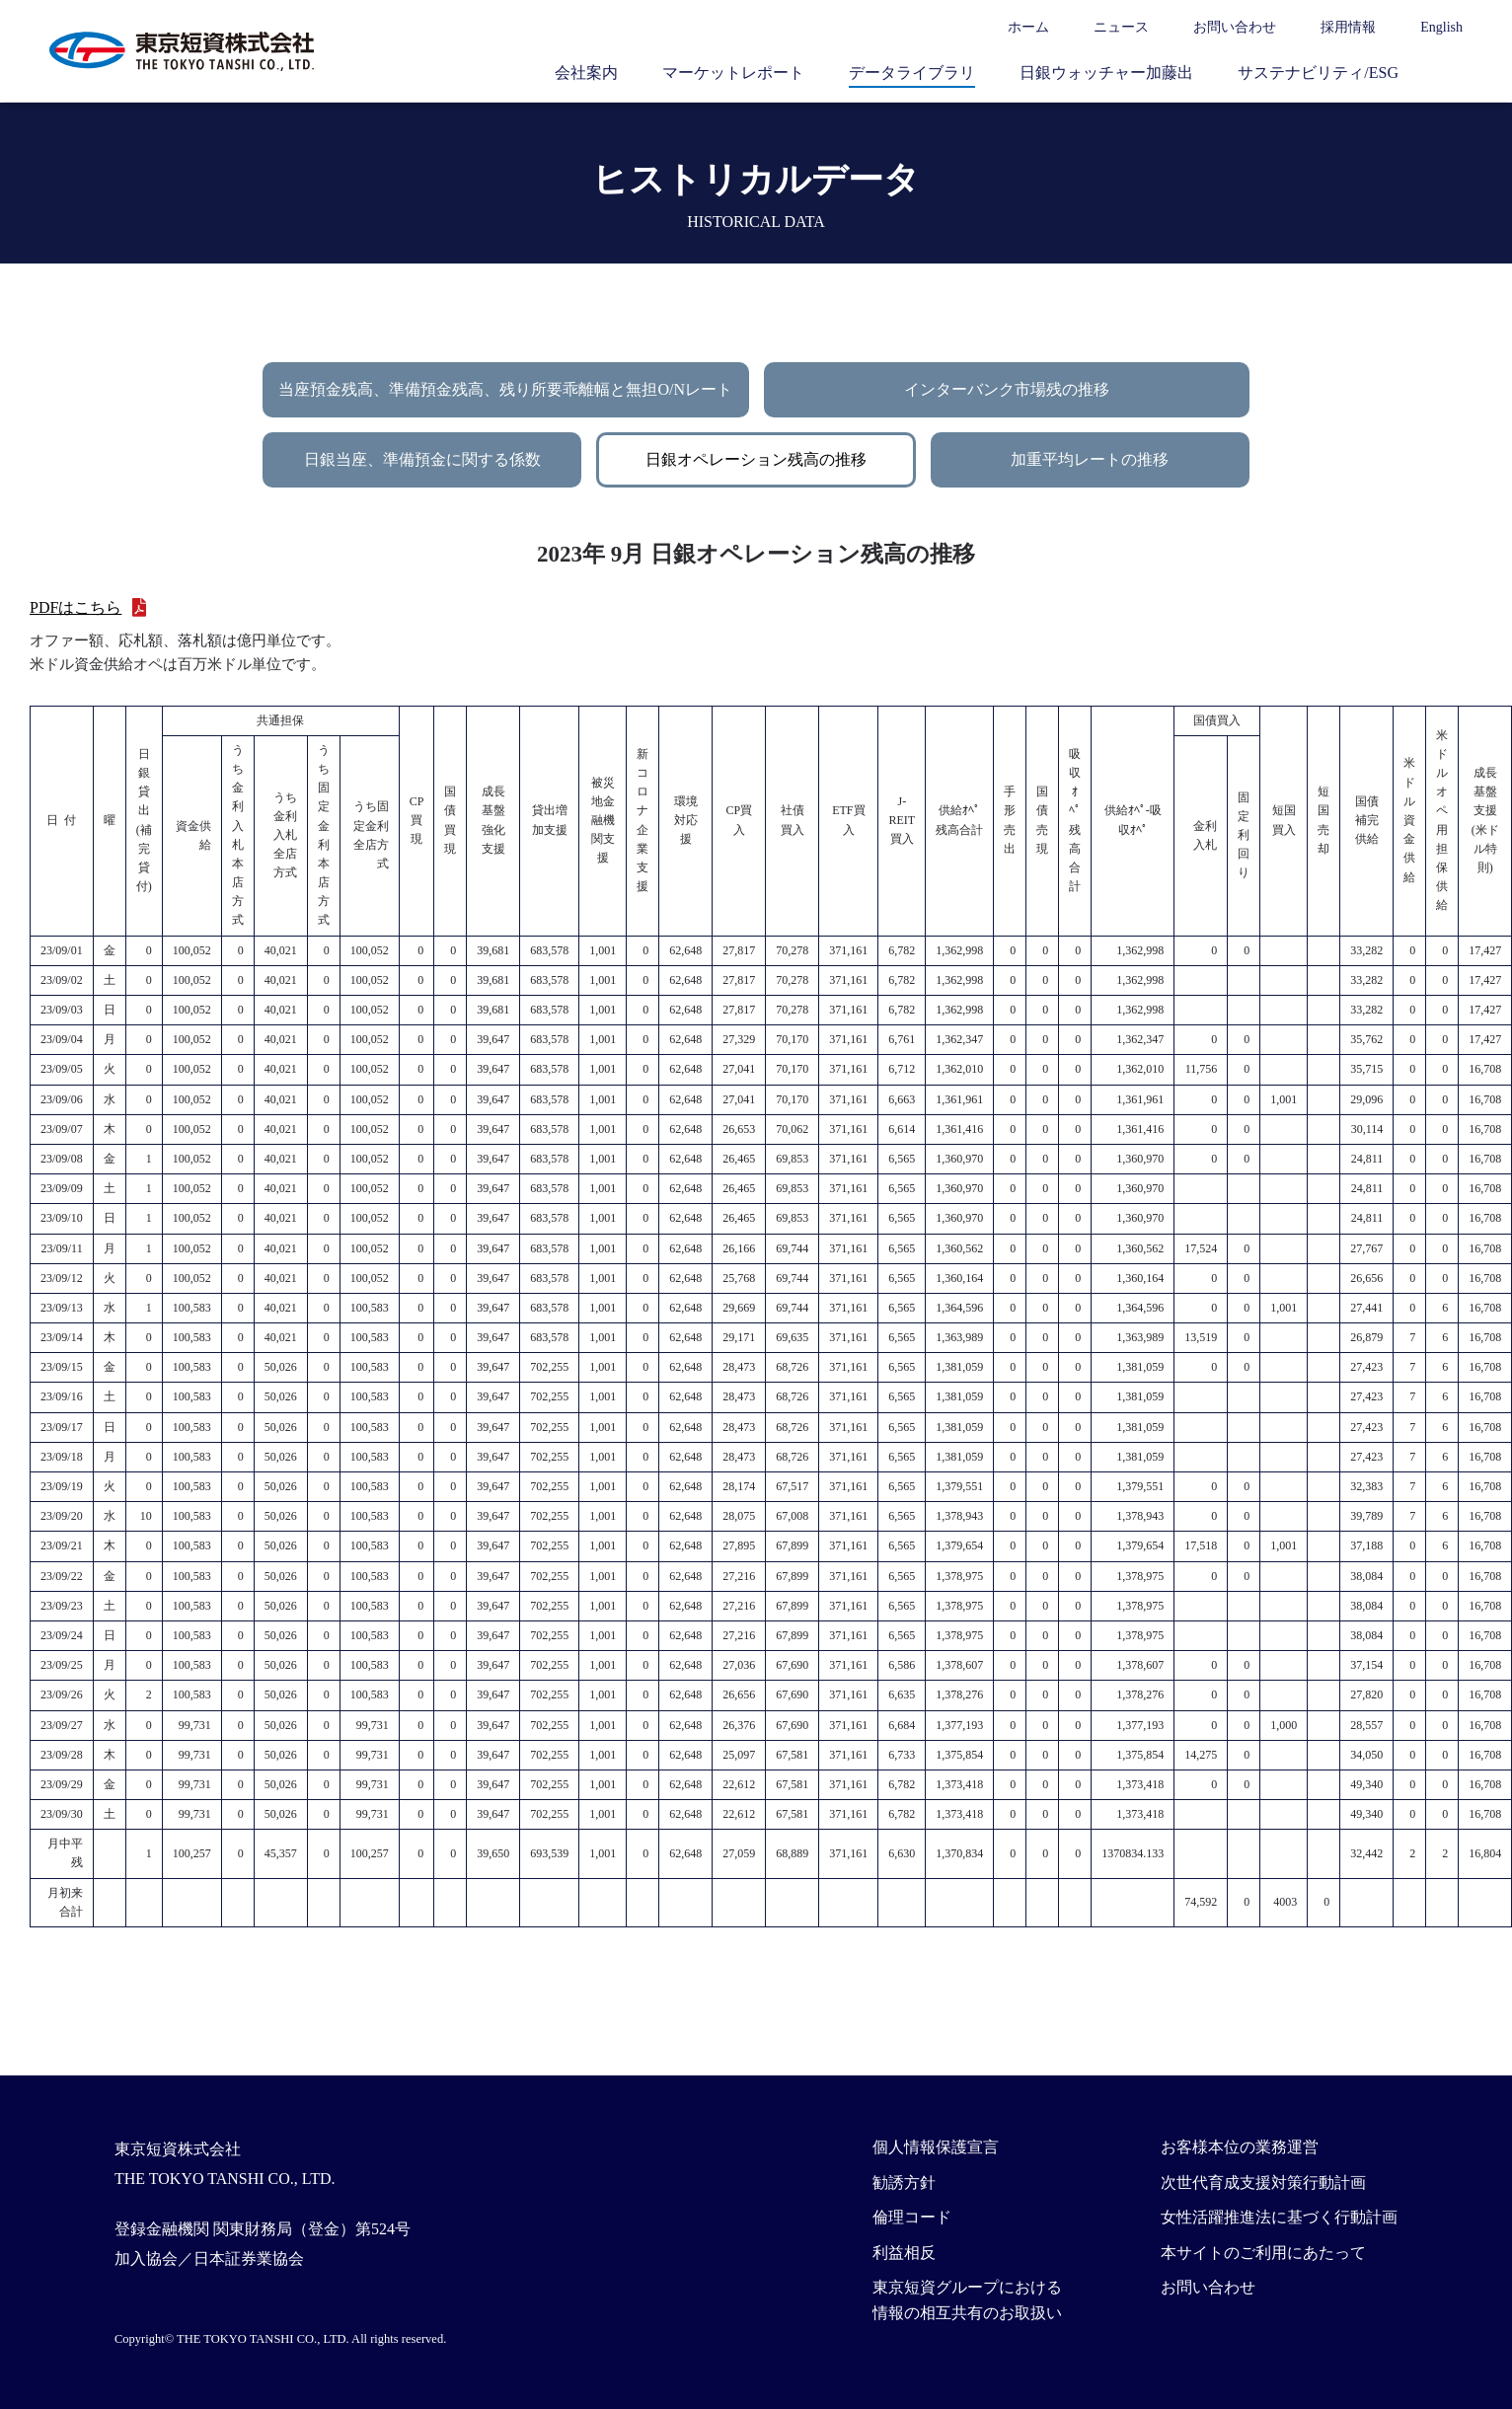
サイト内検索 (1453, 72)
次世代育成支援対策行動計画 (1263, 2182)
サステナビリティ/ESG (1318, 72)
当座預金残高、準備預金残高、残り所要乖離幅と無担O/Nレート (505, 389)
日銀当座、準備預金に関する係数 (422, 459)
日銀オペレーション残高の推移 (756, 459)
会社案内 (586, 72)
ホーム (1028, 27)
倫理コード (911, 2217)
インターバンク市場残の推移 (1006, 389)
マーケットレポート (733, 72)
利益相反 (904, 2252)
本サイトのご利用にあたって (1263, 2252)
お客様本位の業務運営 (1240, 2147)
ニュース (1121, 27)
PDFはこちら (75, 607)
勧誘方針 (904, 2182)
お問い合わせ (1234, 27)
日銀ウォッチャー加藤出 (1106, 72)
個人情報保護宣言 (935, 2147)
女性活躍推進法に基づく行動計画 (1279, 2217)
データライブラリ (912, 72)
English (1441, 27)
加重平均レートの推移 (1090, 459)
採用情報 (1348, 27)
